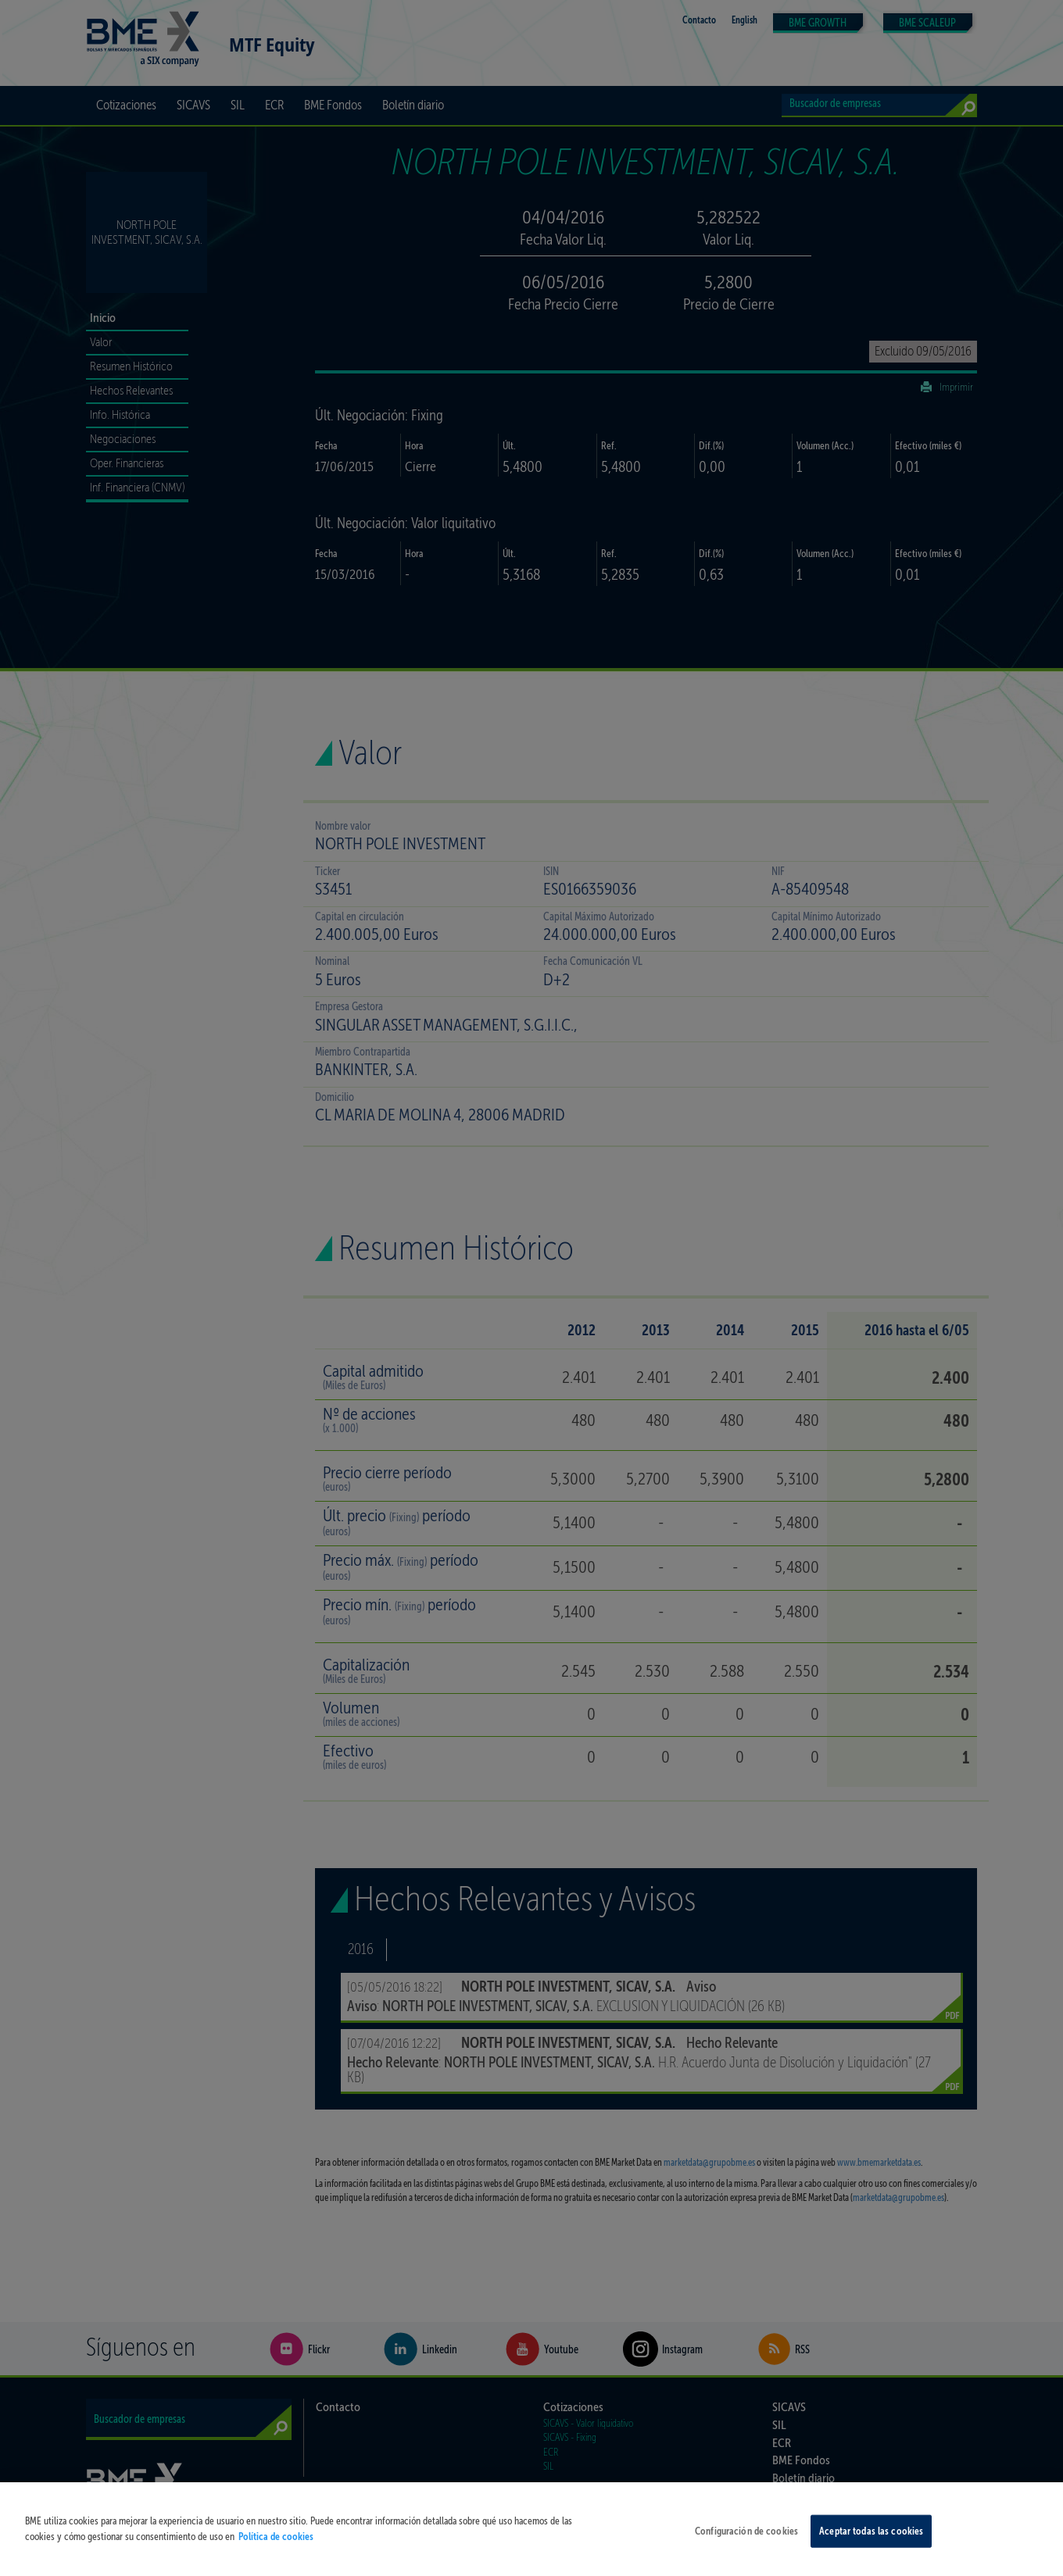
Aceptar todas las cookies (871, 2541)
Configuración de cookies (746, 2541)
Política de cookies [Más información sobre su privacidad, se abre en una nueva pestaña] (275, 2546)
